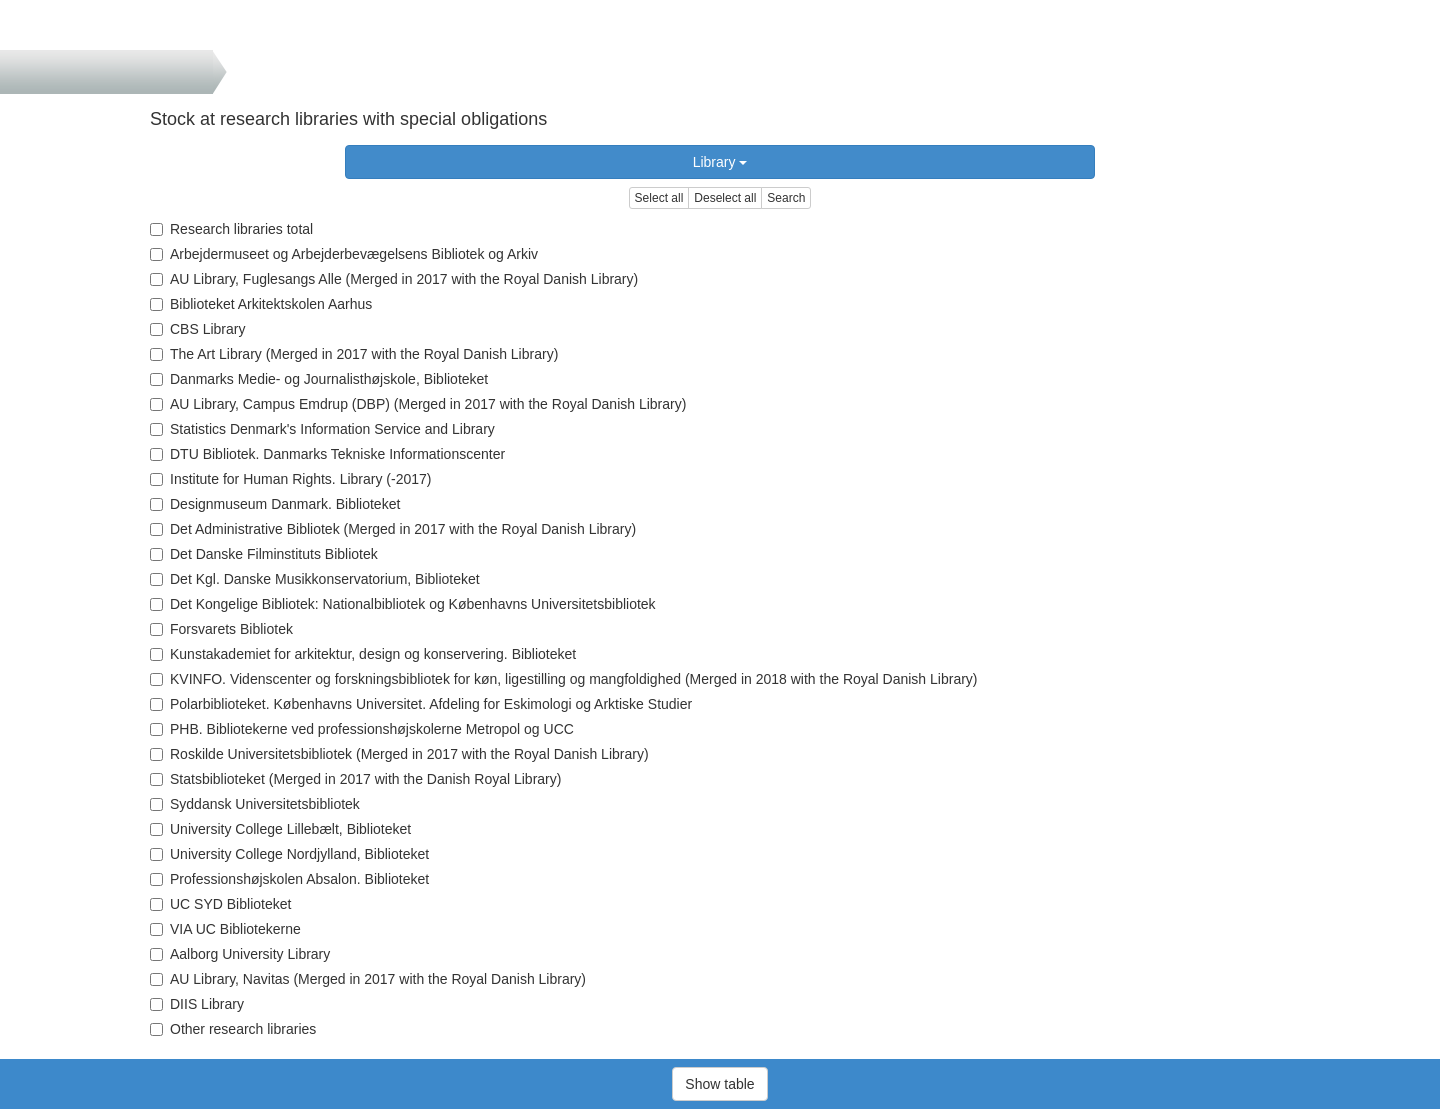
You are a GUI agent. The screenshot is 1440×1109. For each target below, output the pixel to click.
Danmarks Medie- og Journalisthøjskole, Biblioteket (319, 379)
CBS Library (197, 329)
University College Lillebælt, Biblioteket (280, 829)
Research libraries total (231, 229)
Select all (659, 198)
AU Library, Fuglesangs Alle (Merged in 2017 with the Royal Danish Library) (394, 279)
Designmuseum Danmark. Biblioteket (275, 504)
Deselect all (725, 198)
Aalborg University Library (240, 954)
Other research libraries (233, 1029)
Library (720, 162)
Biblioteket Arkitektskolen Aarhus (261, 304)
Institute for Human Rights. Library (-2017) (290, 479)
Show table (719, 1084)
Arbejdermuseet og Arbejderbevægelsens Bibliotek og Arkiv (344, 254)
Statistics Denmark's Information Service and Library (322, 429)
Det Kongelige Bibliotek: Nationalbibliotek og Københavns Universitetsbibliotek (403, 604)
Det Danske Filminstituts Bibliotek (264, 554)
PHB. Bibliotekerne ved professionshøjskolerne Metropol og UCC (362, 729)
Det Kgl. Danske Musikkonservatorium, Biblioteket (315, 579)
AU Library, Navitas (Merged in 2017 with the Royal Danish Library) (368, 979)
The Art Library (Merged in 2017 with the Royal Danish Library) (354, 354)
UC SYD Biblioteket (220, 904)
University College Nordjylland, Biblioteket (289, 854)
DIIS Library (197, 1004)
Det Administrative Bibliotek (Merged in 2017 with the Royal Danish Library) (393, 529)
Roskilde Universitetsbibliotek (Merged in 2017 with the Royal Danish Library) (399, 754)
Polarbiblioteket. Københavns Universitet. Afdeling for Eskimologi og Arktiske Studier (421, 704)
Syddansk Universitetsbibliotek (255, 804)
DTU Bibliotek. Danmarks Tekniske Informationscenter (327, 454)
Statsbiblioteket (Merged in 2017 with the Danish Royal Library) (355, 779)
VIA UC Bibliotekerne (225, 929)
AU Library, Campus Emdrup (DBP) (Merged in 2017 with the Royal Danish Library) (418, 404)
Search (786, 198)
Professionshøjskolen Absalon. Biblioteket (289, 879)
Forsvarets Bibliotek (221, 629)
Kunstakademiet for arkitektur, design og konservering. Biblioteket (363, 654)
